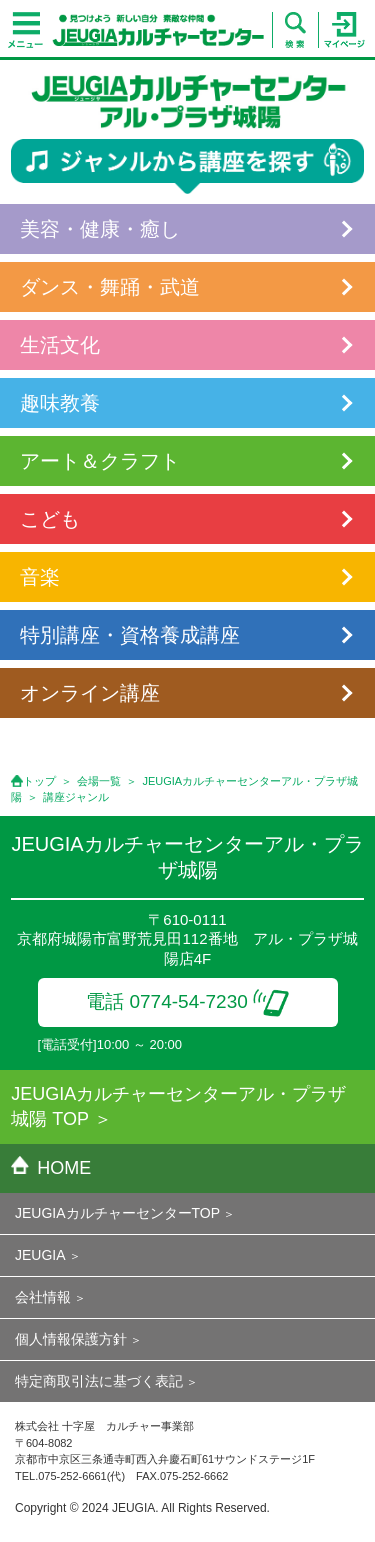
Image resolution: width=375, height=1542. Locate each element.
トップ (39, 781)
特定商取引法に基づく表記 (99, 1381)
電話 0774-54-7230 (187, 1001)
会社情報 (43, 1297)
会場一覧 (99, 781)
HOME (51, 1168)
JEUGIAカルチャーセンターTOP (117, 1213)
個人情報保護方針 (71, 1339)
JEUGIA (40, 1255)
